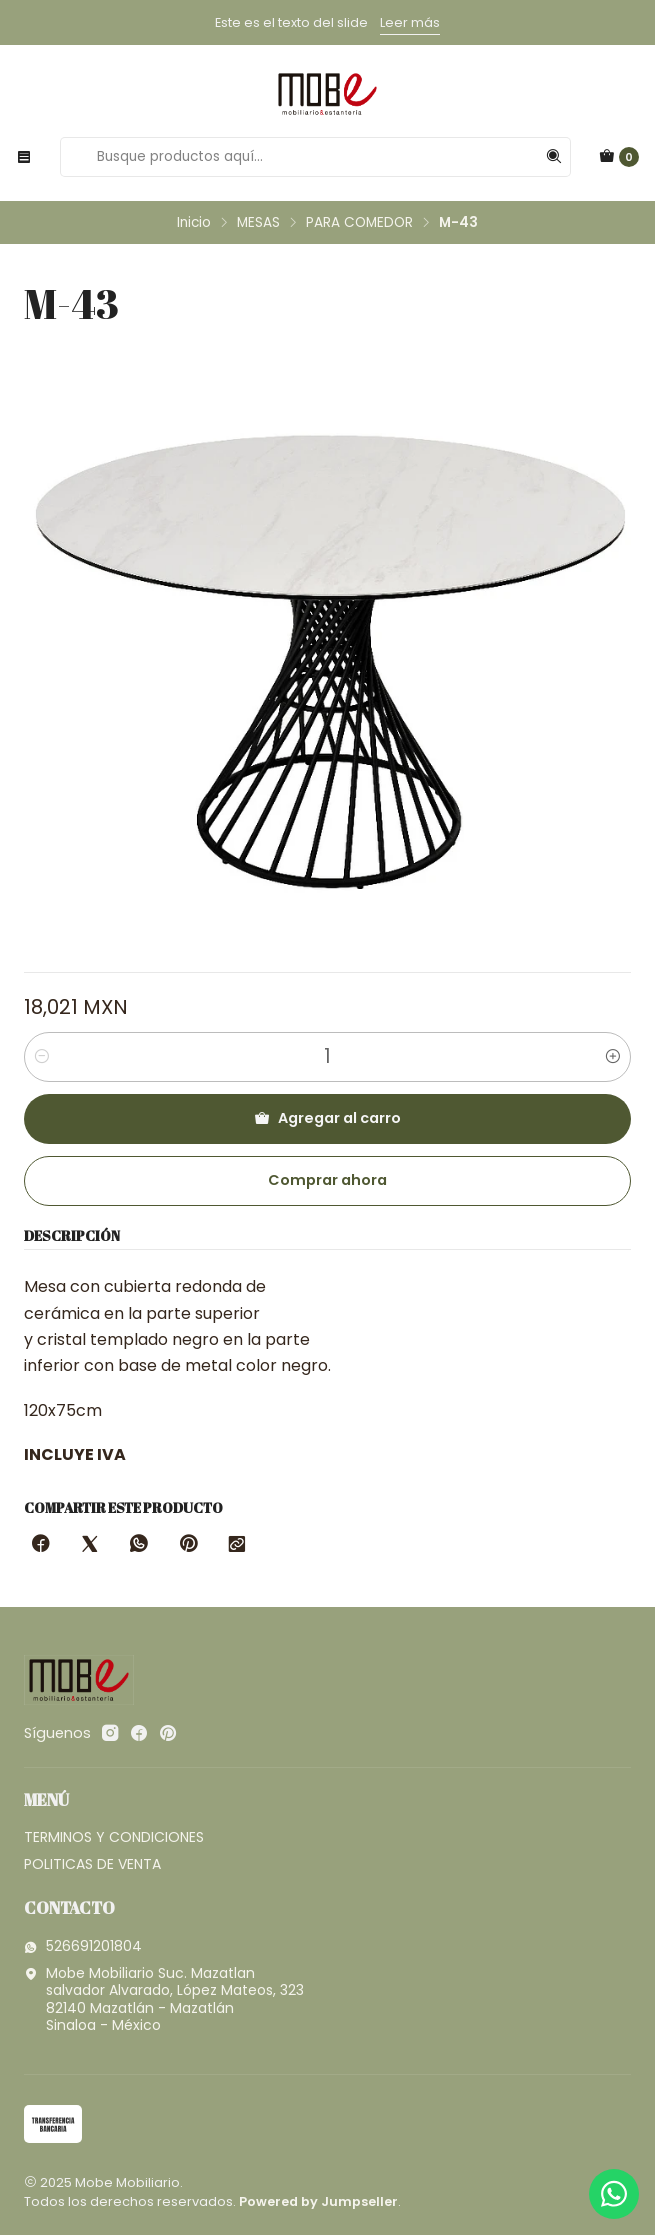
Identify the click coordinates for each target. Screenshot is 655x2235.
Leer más (410, 22)
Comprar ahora (327, 1180)
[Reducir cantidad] (42, 1057)
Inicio (194, 223)
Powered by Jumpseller (318, 2201)
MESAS (258, 223)
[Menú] (24, 157)
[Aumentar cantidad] (613, 1057)
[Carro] (619, 157)
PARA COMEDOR (359, 223)
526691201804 (83, 1946)
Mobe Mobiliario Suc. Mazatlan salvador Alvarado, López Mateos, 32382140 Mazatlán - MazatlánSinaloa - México (164, 1999)
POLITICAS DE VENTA (92, 1864)
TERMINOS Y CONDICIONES (114, 1837)
